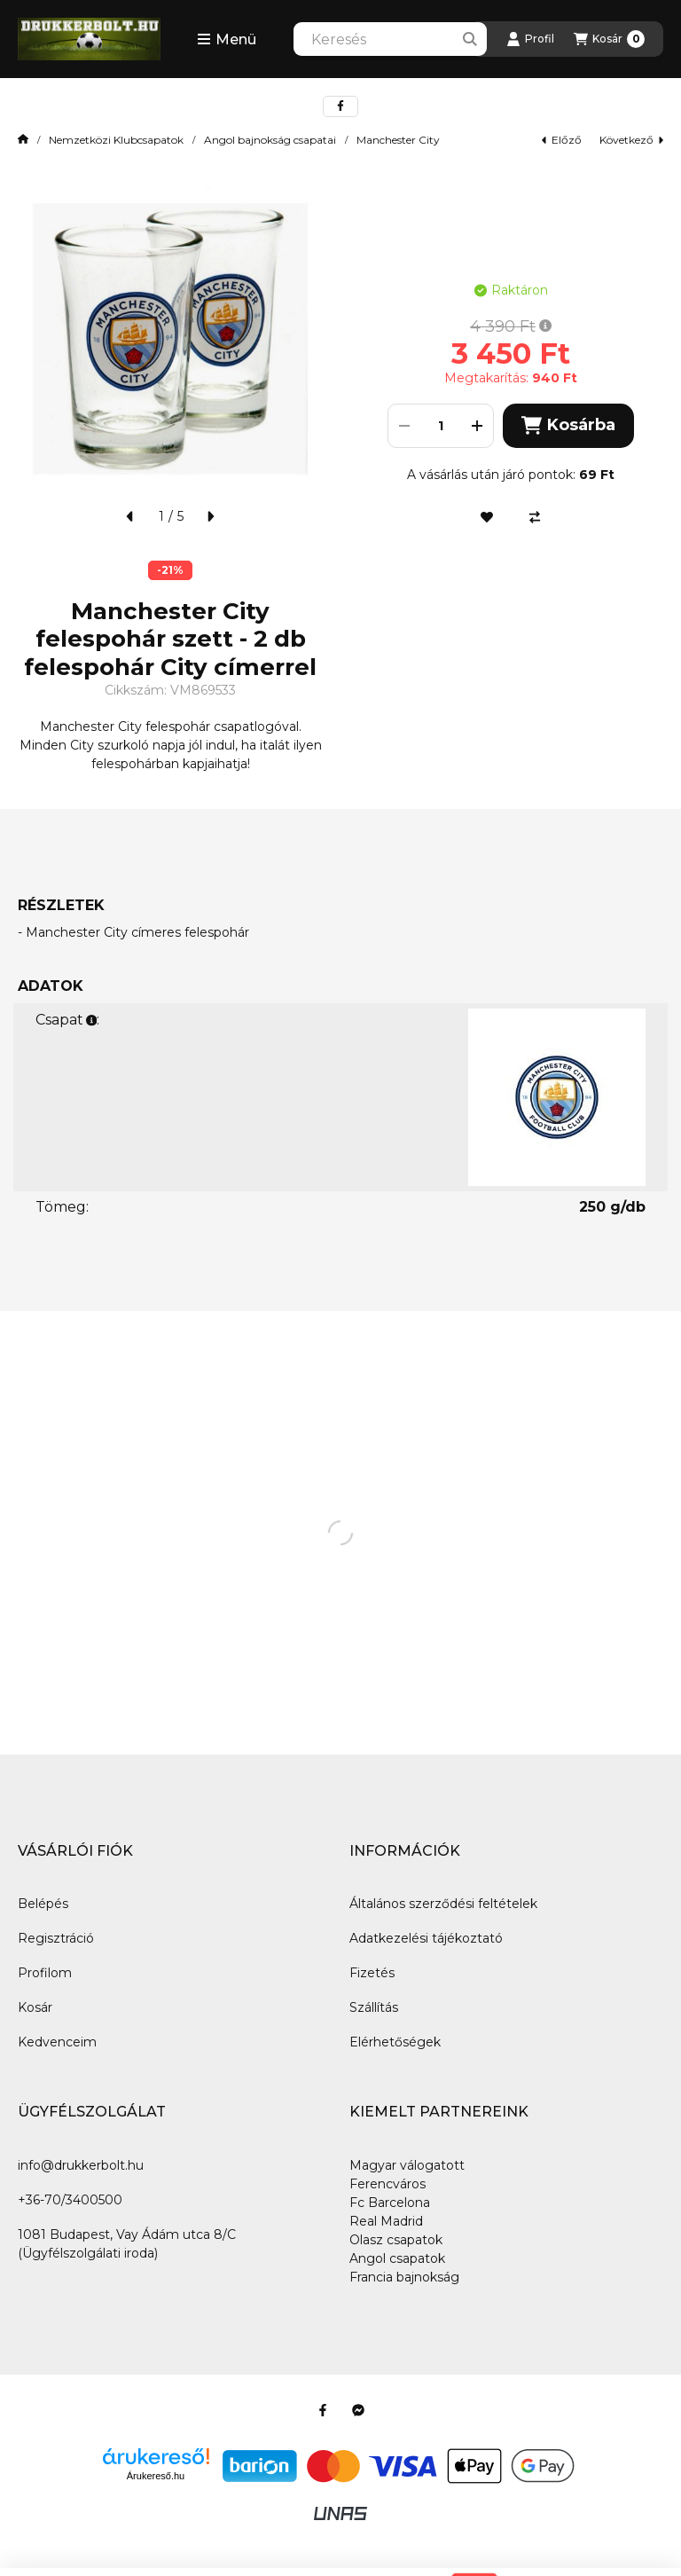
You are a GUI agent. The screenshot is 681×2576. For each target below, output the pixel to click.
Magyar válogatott (407, 2165)
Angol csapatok (397, 2258)
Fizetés (372, 1973)
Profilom (45, 1973)
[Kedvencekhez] (487, 517)
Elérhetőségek (395, 2042)
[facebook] (340, 106)
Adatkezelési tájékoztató (426, 1938)
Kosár (35, 2007)
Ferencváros (387, 2184)
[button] (226, 39)
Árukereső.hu (155, 2475)
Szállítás (373, 2007)
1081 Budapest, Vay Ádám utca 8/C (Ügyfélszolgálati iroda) (127, 2244)
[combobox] (390, 39)
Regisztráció (56, 1938)
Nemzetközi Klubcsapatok (116, 140)
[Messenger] (358, 2410)
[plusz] (477, 425)
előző (562, 139)
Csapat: (67, 1019)
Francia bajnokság (404, 2277)
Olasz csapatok (395, 2240)
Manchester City (398, 140)
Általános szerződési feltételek (443, 1904)
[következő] (210, 516)
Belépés (43, 1904)
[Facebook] (322, 2410)
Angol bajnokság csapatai (270, 140)
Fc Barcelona (389, 2203)
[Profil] (530, 39)
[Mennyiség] (440, 425)
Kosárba (567, 425)
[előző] (130, 516)
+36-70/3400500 (70, 2200)
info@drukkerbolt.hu (81, 2165)
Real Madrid (386, 2221)
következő (631, 139)
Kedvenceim (57, 2042)
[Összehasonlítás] (535, 517)
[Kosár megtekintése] (609, 39)
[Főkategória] (23, 140)
